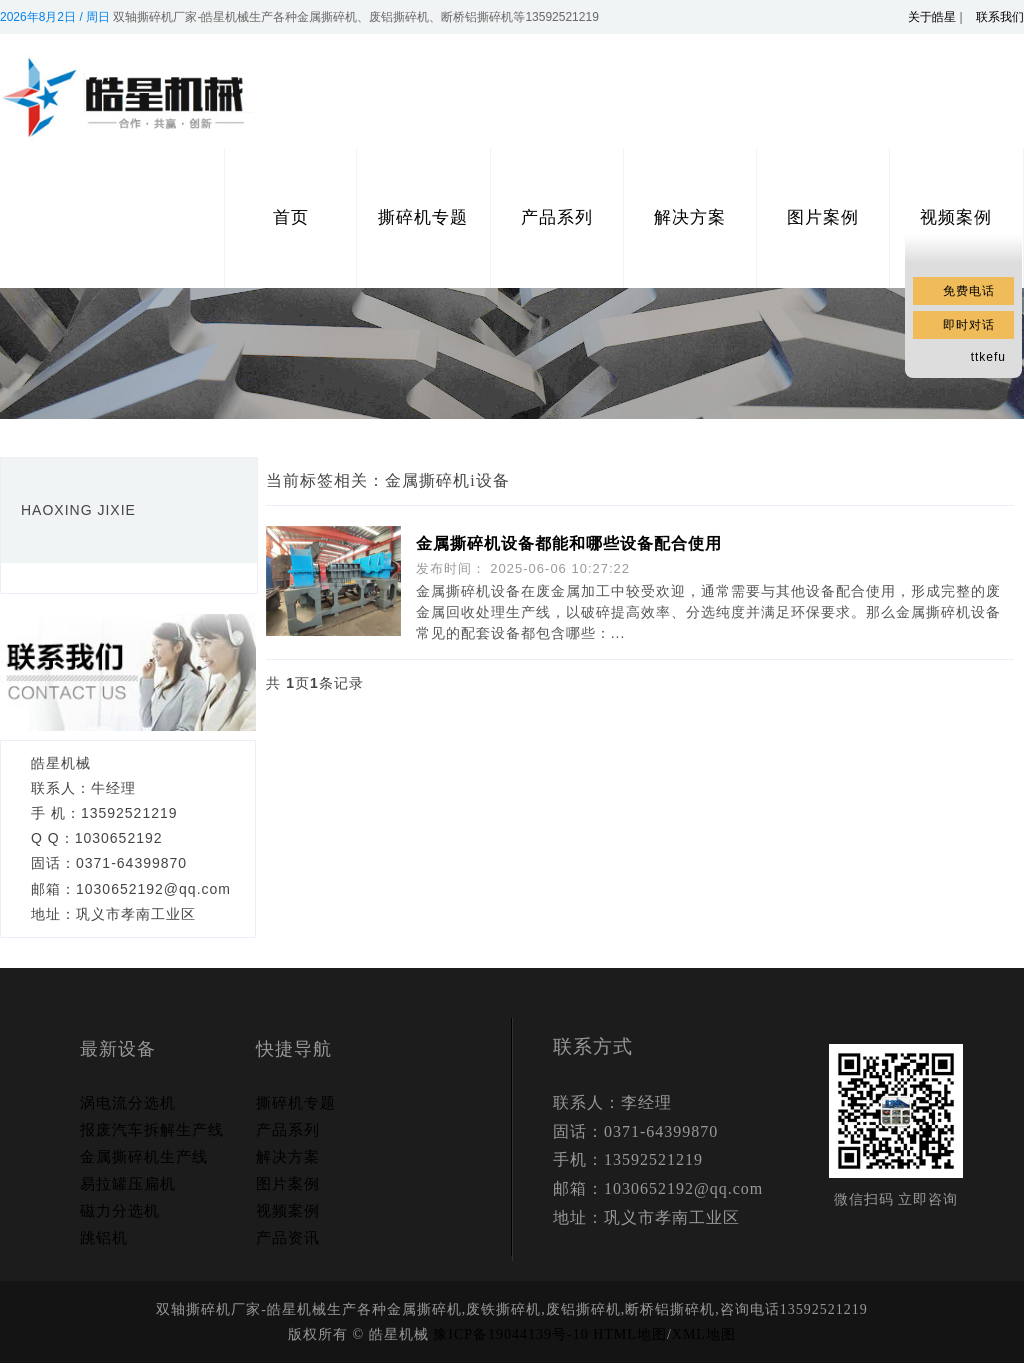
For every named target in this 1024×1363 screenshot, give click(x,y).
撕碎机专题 (423, 217)
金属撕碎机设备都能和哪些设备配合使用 (569, 543)
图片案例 (823, 217)
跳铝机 (104, 1238)
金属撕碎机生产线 (144, 1157)
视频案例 (288, 1211)
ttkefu (988, 357)
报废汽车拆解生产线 (152, 1130)
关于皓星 (932, 17)
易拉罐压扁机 (128, 1184)
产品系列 (557, 217)
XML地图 (704, 1334)
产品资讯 (288, 1238)
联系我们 (1000, 17)
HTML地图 (630, 1334)
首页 (291, 217)
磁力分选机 (120, 1211)
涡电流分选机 (128, 1103)
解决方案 (690, 217)
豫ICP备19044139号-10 (510, 1334)
